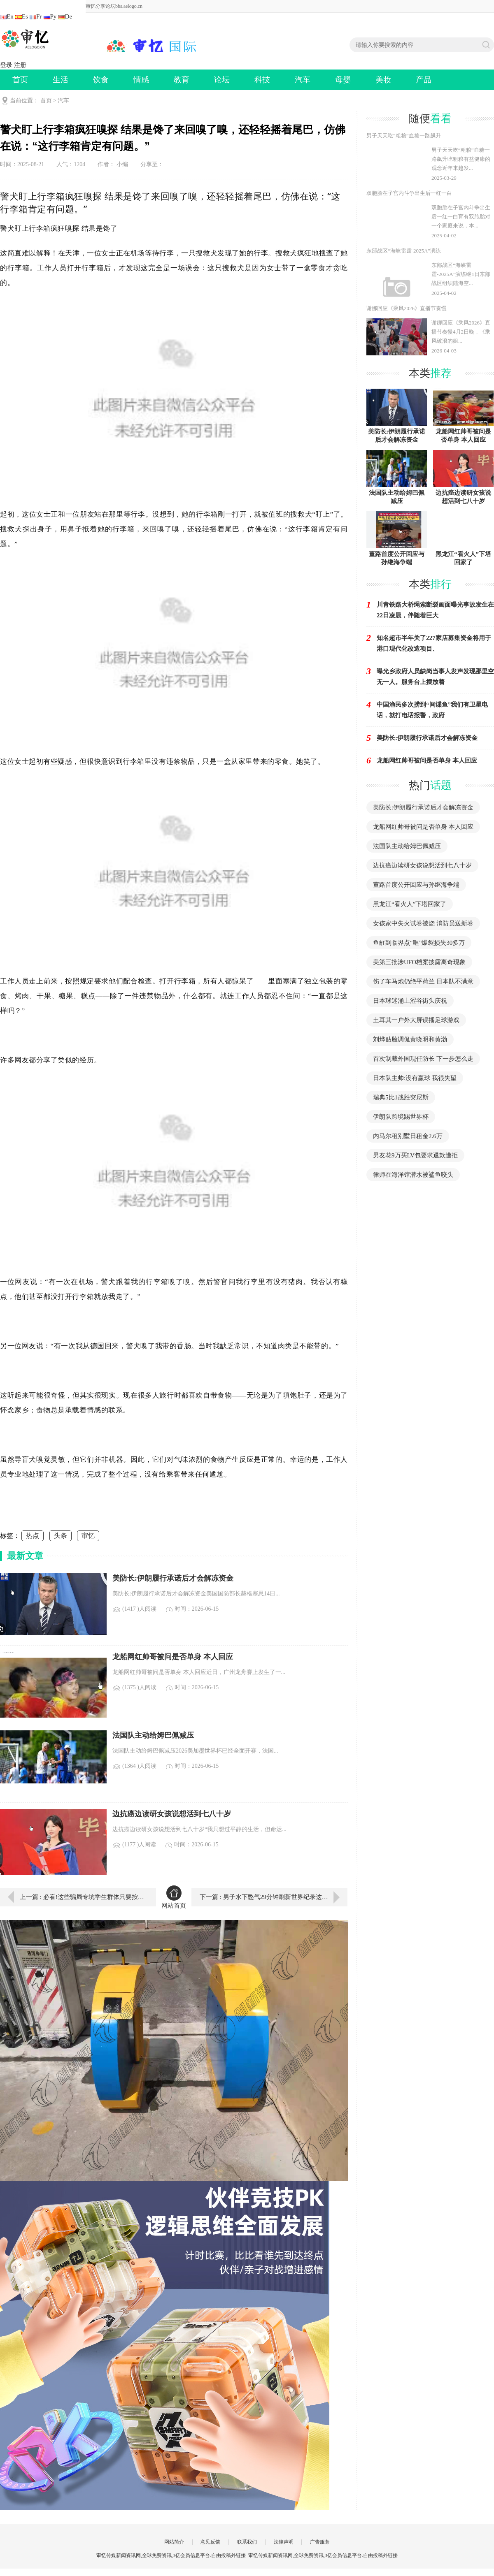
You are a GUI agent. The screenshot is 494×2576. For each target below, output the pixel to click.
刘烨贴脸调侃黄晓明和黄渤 (410, 1039)
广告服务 (320, 2542)
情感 (141, 79)
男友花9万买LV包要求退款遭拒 (415, 1155)
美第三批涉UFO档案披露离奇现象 (419, 962)
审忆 (88, 1535)
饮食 (101, 79)
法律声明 (284, 2542)
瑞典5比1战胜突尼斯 (401, 1097)
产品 (423, 79)
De (65, 16)
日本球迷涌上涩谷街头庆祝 (410, 1000)
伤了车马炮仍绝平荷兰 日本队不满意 (423, 981)
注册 (20, 65)
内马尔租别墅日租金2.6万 (408, 1136)
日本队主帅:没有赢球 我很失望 (415, 1078)
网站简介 (174, 2542)
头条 (60, 1535)
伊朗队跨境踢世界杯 (401, 1116)
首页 (20, 79)
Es (21, 16)
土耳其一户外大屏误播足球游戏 (416, 1020)
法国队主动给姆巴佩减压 (407, 846)
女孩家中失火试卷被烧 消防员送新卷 (423, 923)
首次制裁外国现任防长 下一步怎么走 (423, 1058)
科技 (262, 79)
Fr (36, 16)
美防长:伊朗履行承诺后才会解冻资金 (423, 807)
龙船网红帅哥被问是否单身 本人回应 (423, 826)
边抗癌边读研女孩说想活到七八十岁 (422, 865)
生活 (60, 79)
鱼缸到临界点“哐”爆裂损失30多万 (419, 942)
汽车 (302, 79)
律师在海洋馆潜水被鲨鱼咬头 (413, 1174)
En (7, 16)
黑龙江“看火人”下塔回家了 (409, 904)
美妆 (383, 79)
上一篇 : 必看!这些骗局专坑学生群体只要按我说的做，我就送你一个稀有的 (82, 1897)
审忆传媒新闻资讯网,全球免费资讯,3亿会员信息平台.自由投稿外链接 (323, 2555)
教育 (181, 79)
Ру (50, 16)
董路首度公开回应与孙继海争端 (416, 884)
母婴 (343, 79)
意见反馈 (210, 2542)
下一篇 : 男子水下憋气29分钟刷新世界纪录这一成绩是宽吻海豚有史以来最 (273, 1897)
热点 (32, 1535)
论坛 (222, 79)
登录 (6, 65)
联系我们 (247, 2542)
